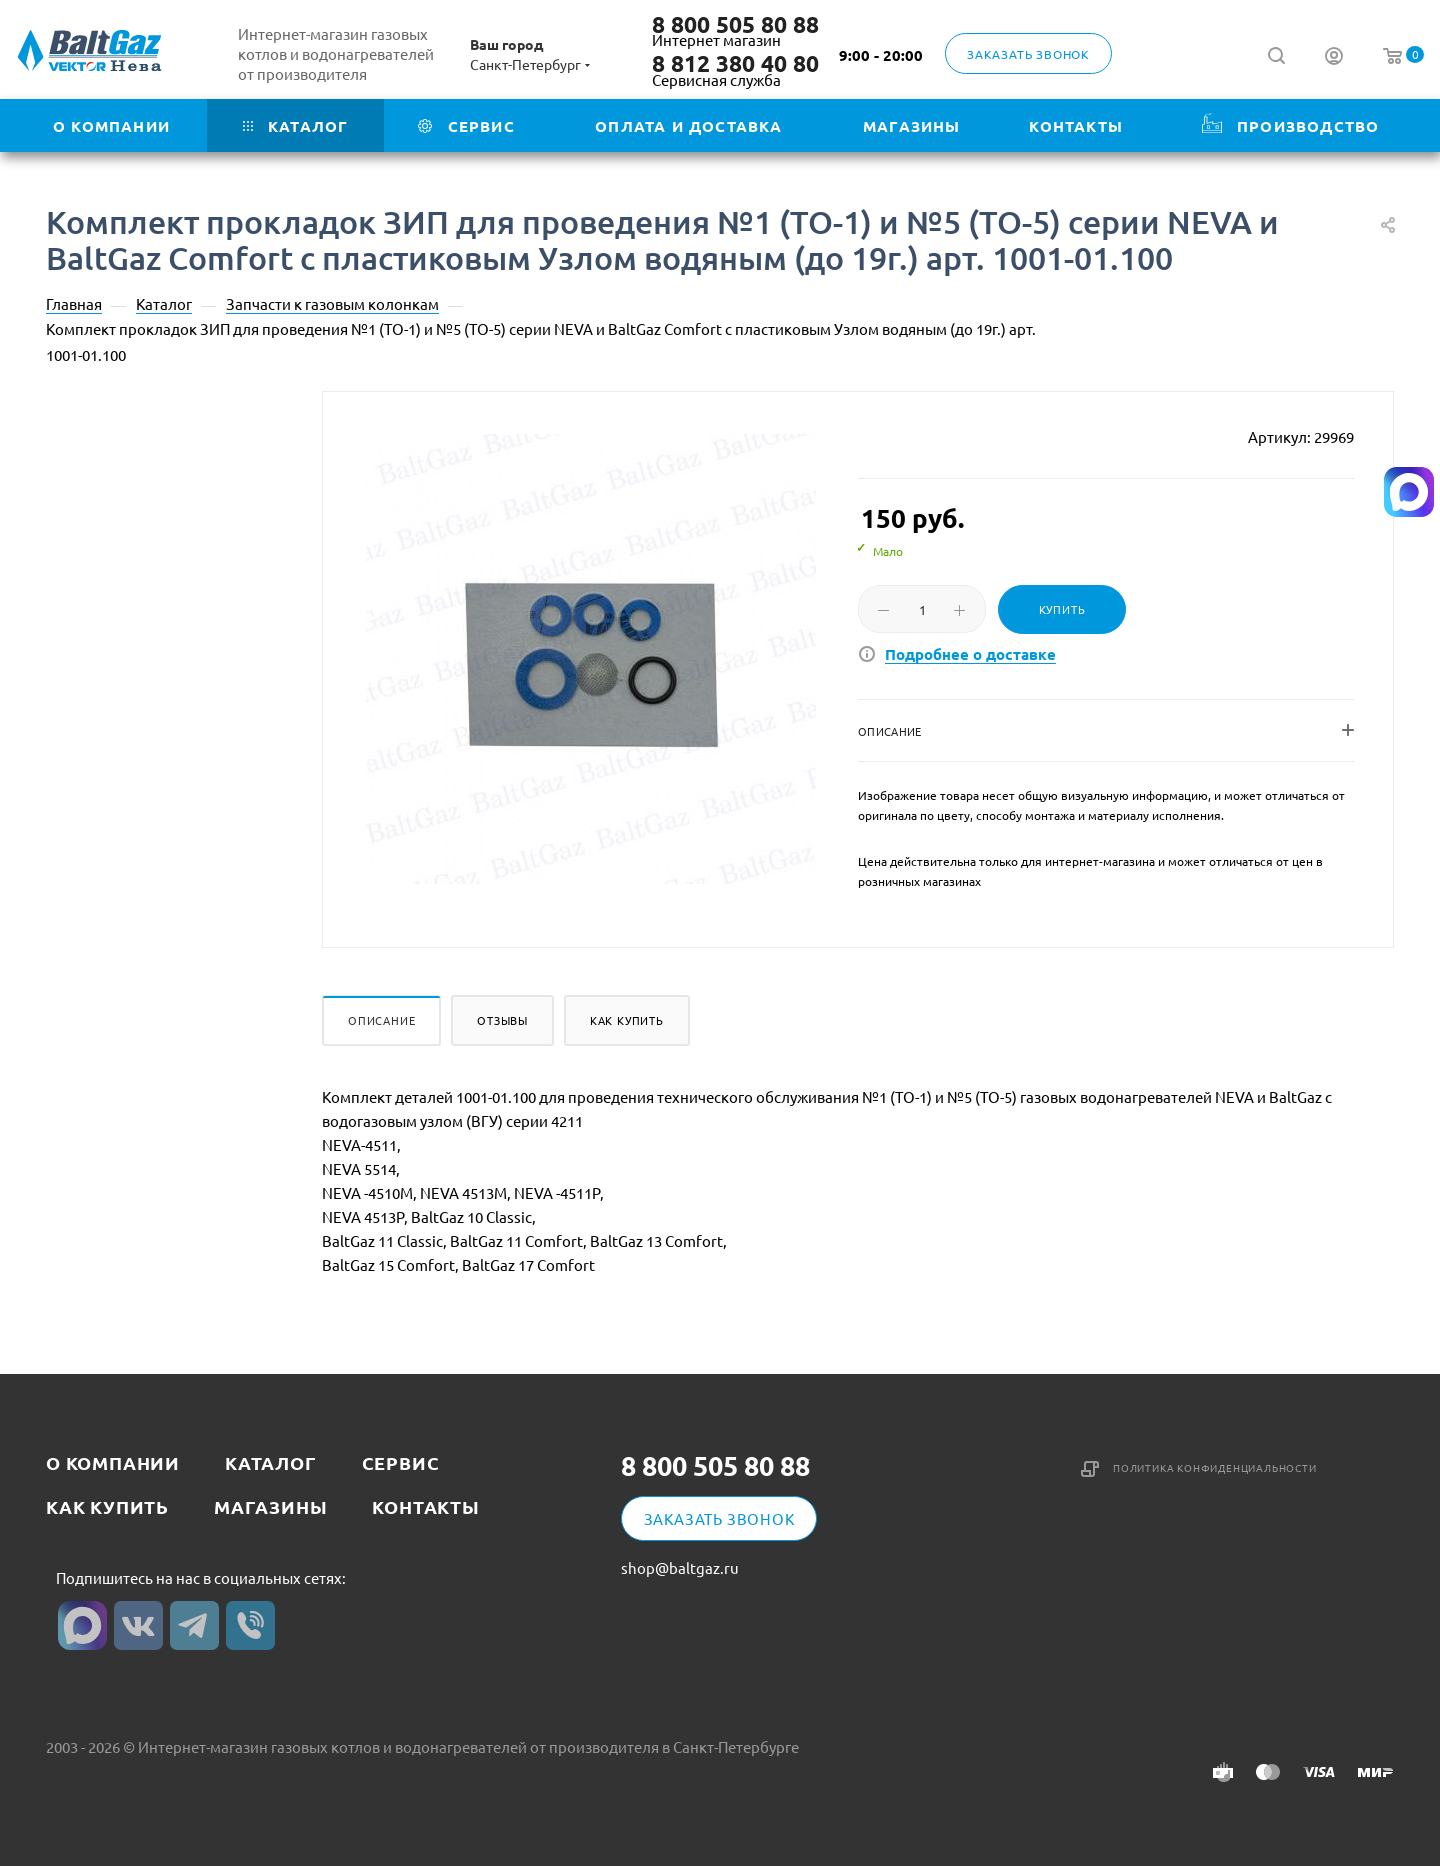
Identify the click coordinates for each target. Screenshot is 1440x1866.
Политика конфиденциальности (1215, 1467)
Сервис (401, 1462)
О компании (113, 1462)
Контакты (425, 1506)
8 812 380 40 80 (735, 64)
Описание (381, 1020)
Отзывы (502, 1020)
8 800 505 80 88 (735, 25)
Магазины (270, 1506)
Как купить (627, 1020)
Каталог (271, 1462)
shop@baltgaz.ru (680, 1568)
